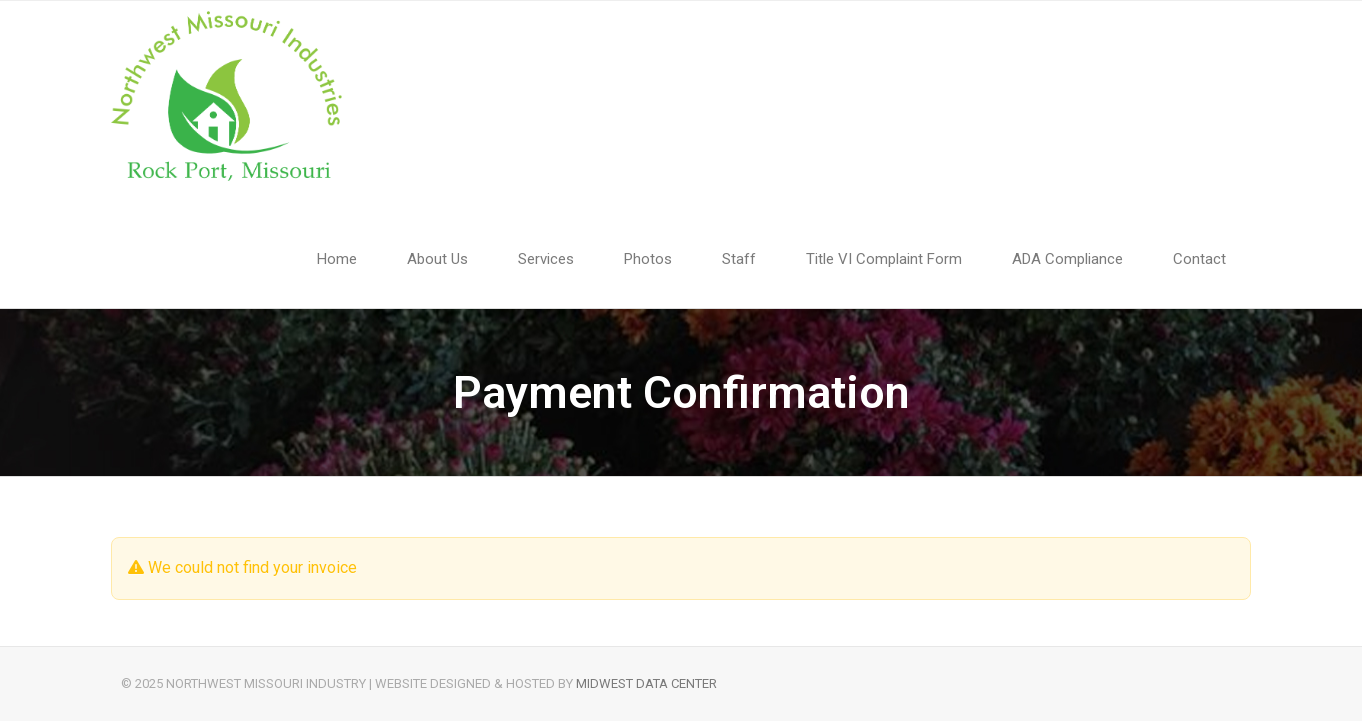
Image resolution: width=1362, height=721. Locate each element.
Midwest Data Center (646, 683)
